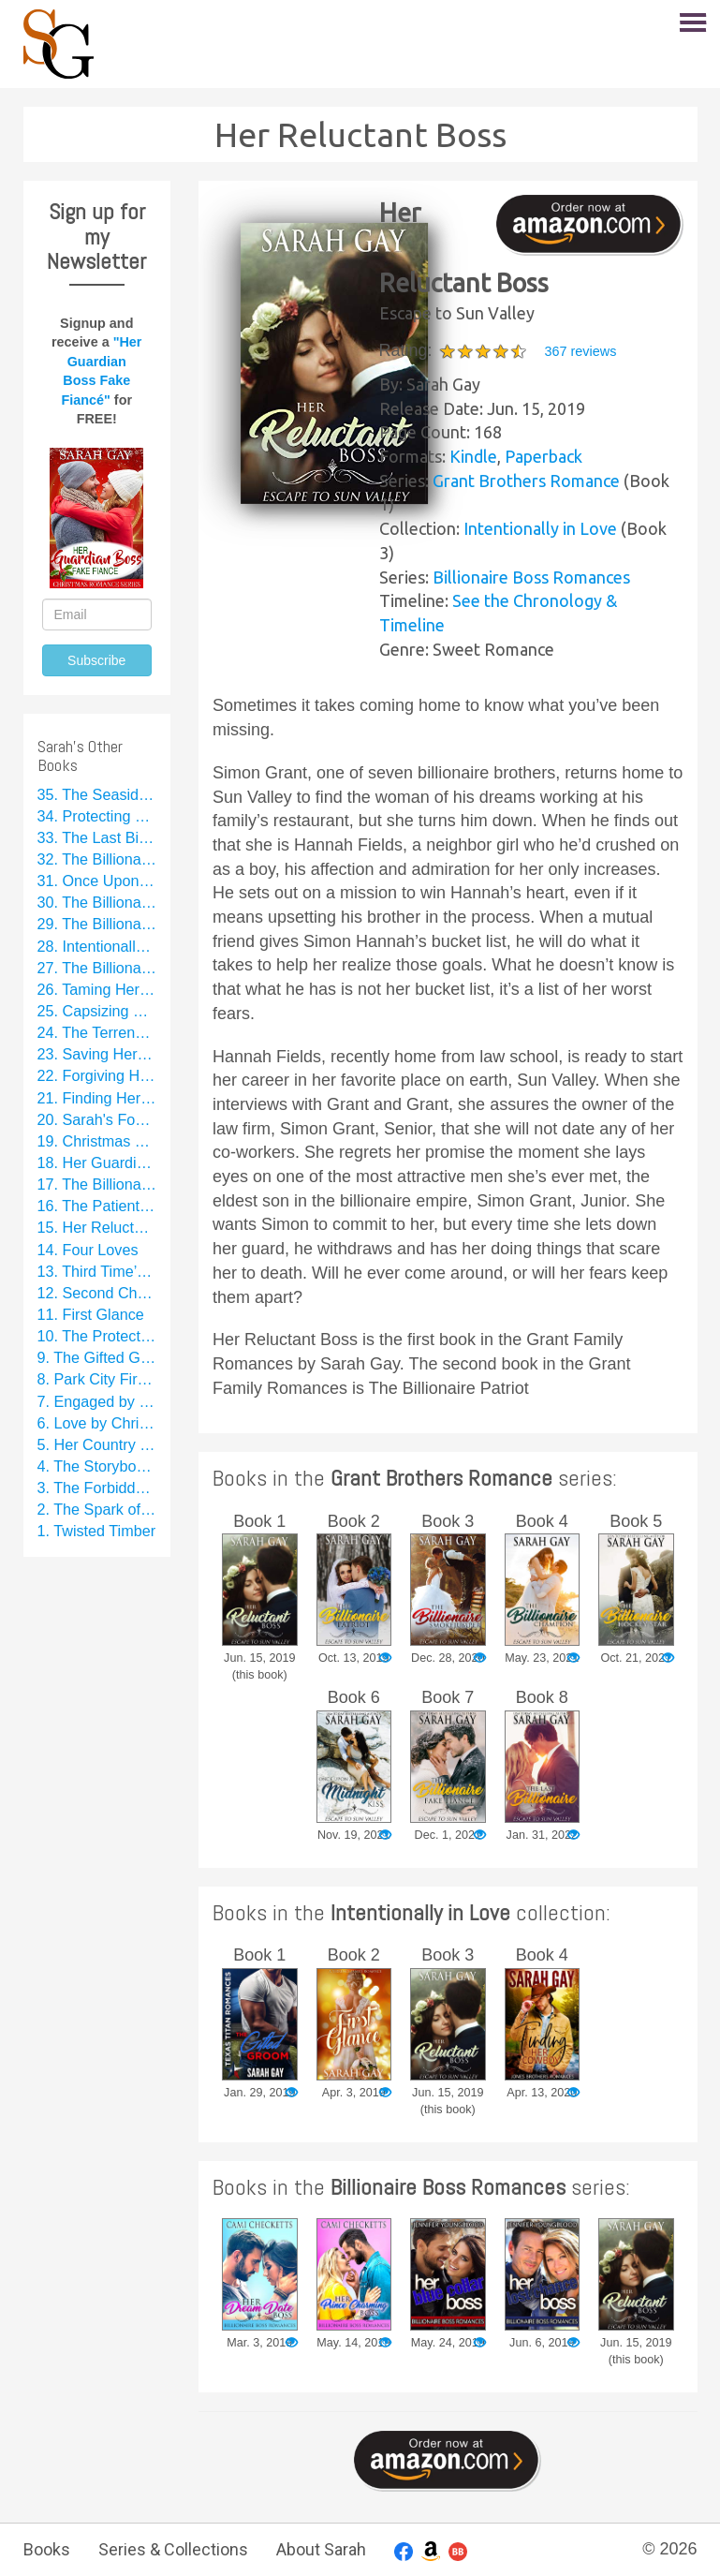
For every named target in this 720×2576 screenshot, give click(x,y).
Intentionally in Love (540, 528)
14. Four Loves (88, 1249)
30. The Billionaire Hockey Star (97, 902)
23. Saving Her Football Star (97, 1053)
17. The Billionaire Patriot (97, 1184)
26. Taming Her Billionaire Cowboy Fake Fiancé (97, 989)
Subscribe (96, 660)
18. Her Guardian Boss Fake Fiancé (97, 1162)
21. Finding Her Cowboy (97, 1097)
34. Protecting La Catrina (97, 815)
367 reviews (581, 351)
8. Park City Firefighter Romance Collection (97, 1378)
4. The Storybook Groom (97, 1466)
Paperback (543, 456)
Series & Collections (173, 2549)
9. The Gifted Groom (97, 1357)
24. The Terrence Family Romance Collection (97, 1032)
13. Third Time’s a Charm (97, 1271)
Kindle (473, 456)
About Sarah (321, 2549)
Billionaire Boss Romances (531, 577)
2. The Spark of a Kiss (97, 1509)
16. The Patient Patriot (97, 1205)
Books (46, 2549)
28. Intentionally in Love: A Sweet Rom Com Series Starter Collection (97, 946)
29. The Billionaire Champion (97, 923)
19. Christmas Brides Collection (97, 1141)
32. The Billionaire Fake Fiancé (97, 859)
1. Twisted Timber (96, 1530)
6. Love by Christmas (97, 1422)
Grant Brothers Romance (526, 480)
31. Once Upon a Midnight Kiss (97, 880)
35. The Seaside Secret (97, 794)
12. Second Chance (97, 1292)
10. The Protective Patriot (97, 1335)
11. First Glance (90, 1314)
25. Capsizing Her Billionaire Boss (97, 1010)
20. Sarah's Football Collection (97, 1119)
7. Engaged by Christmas (97, 1401)
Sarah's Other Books (80, 755)
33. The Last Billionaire (97, 837)
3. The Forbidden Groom (97, 1487)
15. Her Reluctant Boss (97, 1227)
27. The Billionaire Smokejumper (97, 967)
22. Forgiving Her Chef (97, 1075)
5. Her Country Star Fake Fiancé (97, 1444)
